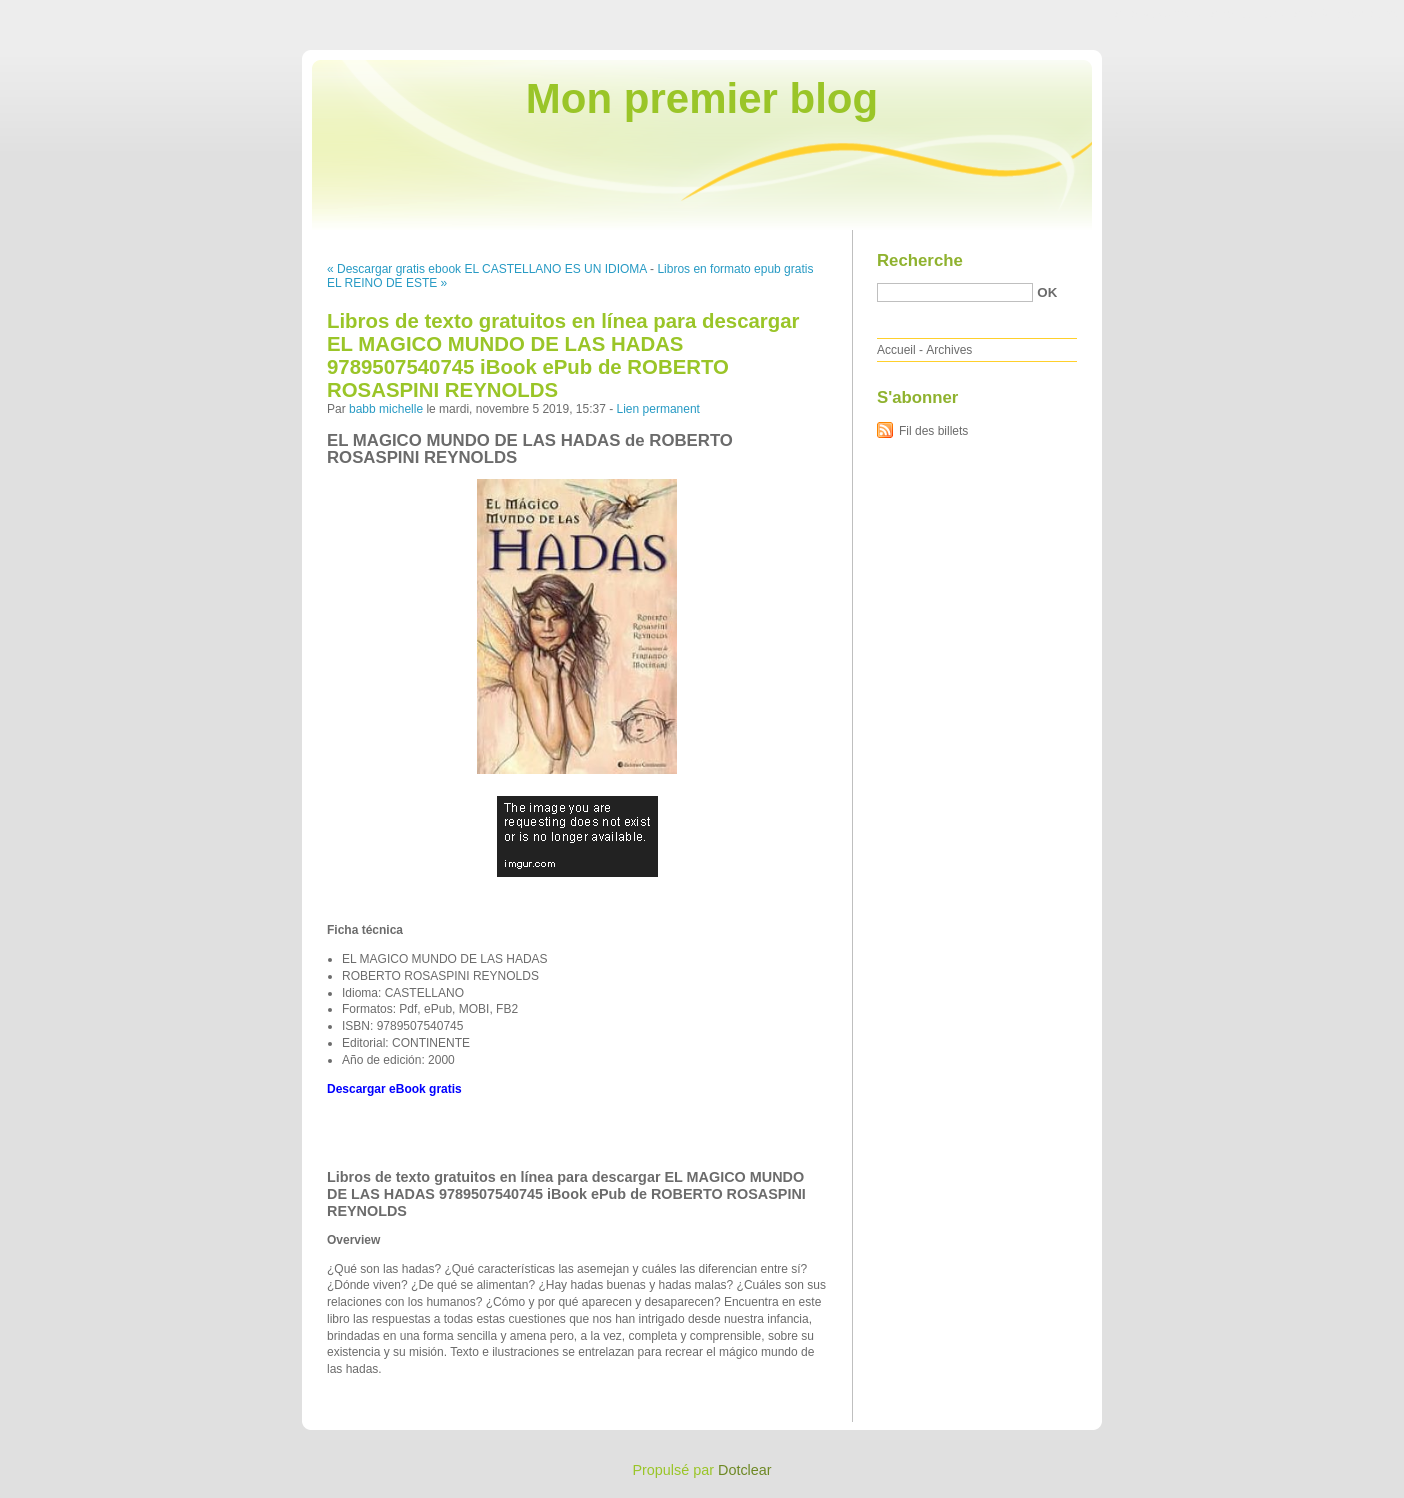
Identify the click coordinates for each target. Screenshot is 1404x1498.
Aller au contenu (1158, 14)
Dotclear (745, 1470)
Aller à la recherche (1345, 14)
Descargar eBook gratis (394, 1089)
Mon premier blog (702, 98)
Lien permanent (658, 409)
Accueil (896, 350)
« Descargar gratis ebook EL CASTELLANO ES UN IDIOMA (487, 269)
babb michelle (386, 409)
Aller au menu (1247, 14)
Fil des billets (933, 431)
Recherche (920, 260)
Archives (949, 350)
